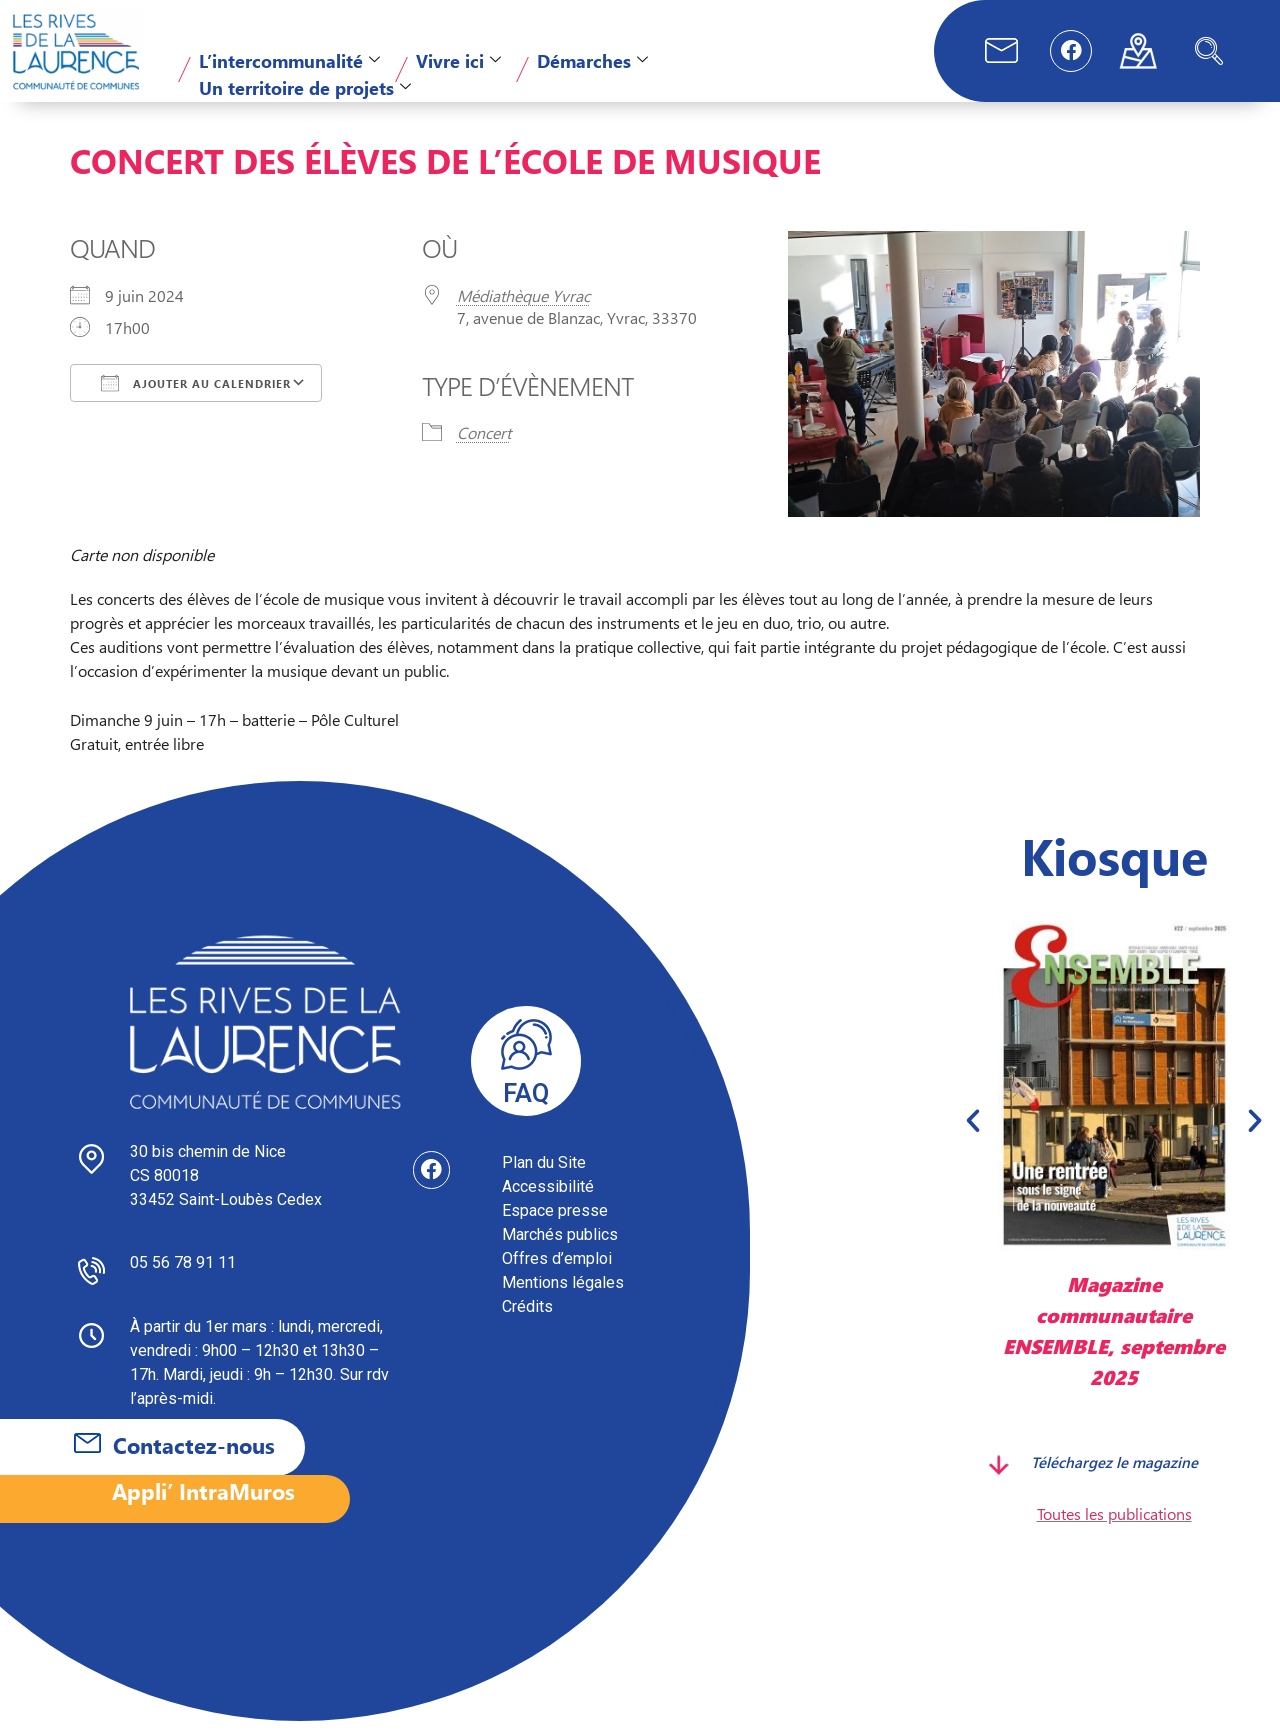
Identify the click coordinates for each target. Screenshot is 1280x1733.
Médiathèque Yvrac (523, 307)
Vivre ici (458, 60)
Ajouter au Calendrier (196, 395)
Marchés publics (560, 1246)
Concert (484, 444)
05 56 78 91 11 (183, 1274)
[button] (973, 1132)
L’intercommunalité (289, 60)
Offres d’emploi (557, 1270)
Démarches (592, 60)
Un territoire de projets (305, 87)
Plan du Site (544, 1174)
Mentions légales (563, 1294)
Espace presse (555, 1222)
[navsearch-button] (1209, 51)
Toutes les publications (1114, 1525)
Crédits (527, 1318)
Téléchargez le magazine (1114, 1474)
